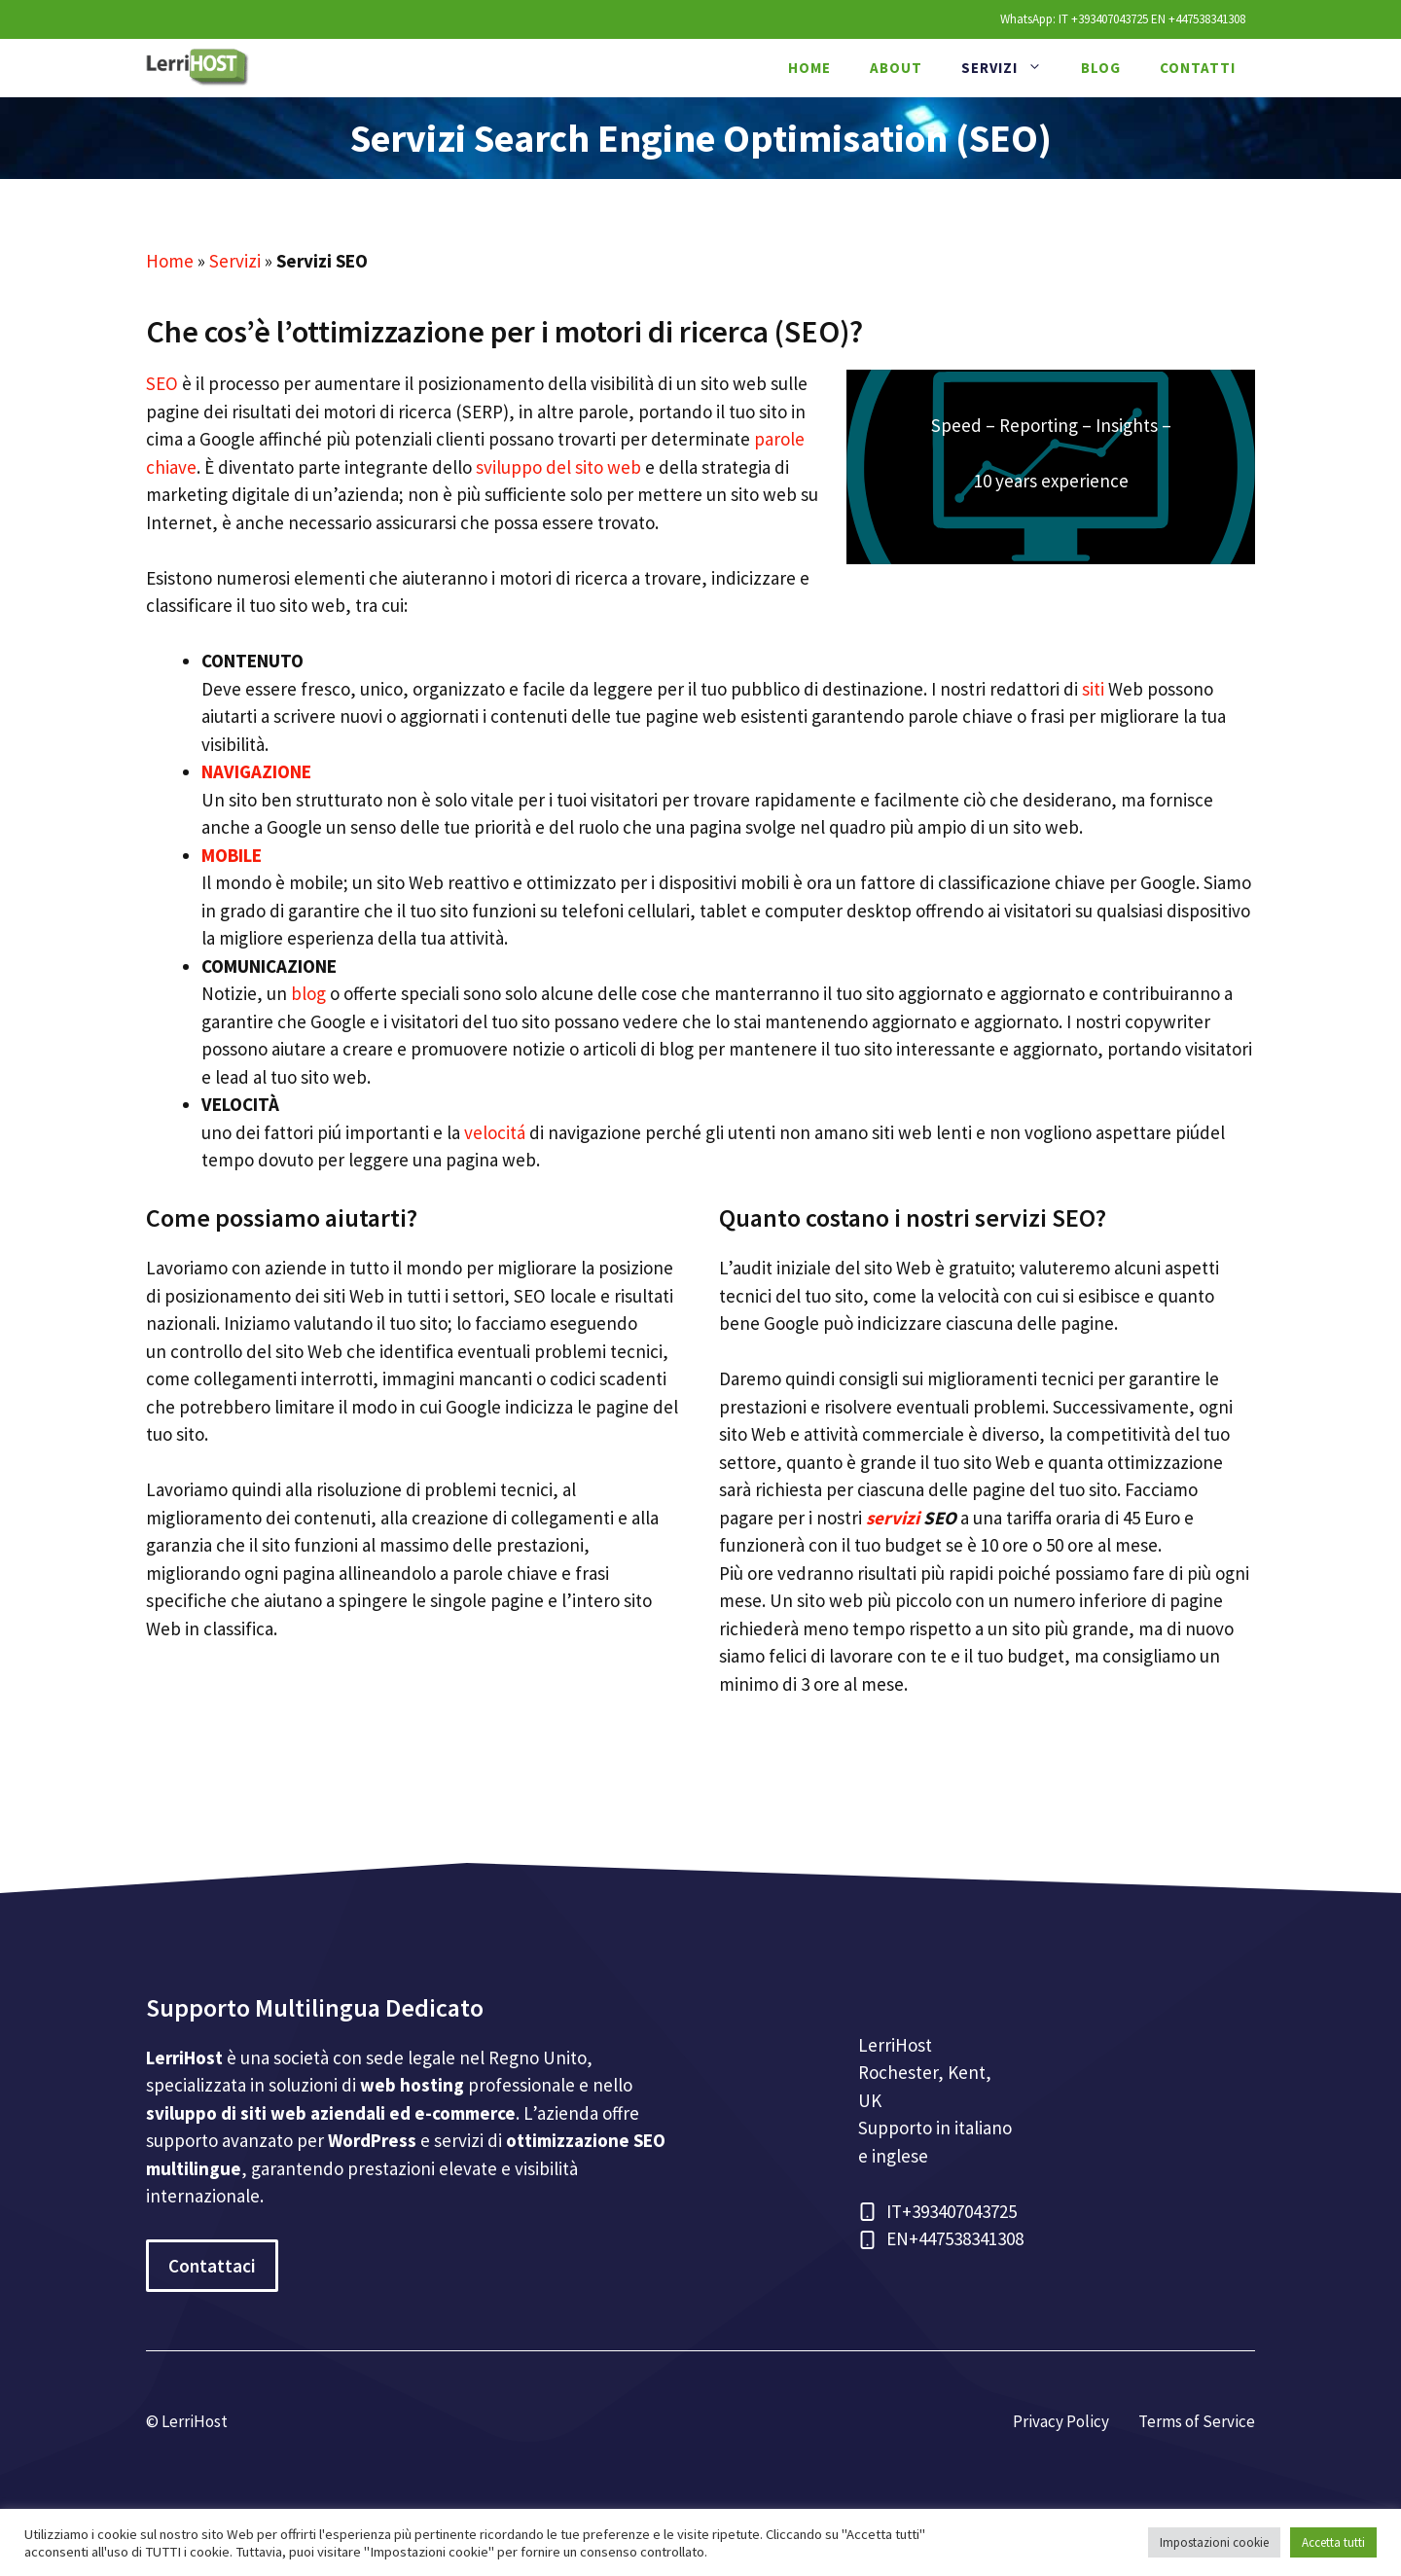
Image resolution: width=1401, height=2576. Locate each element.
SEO (162, 383)
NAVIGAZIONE (256, 771)
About (896, 67)
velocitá (494, 1132)
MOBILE (231, 855)
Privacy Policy (1061, 2421)
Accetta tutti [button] (1333, 2542)
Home (809, 67)
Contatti (1198, 67)
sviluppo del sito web (558, 467)
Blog (1101, 67)
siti (1093, 688)
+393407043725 (959, 2211)
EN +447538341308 (1198, 19)
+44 (922, 2238)
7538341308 (980, 2238)
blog (308, 993)
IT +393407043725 (1103, 19)
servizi (892, 1517)
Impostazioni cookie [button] (1214, 2542)
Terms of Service (1196, 2421)
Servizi (1011, 68)
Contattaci (212, 2265)
